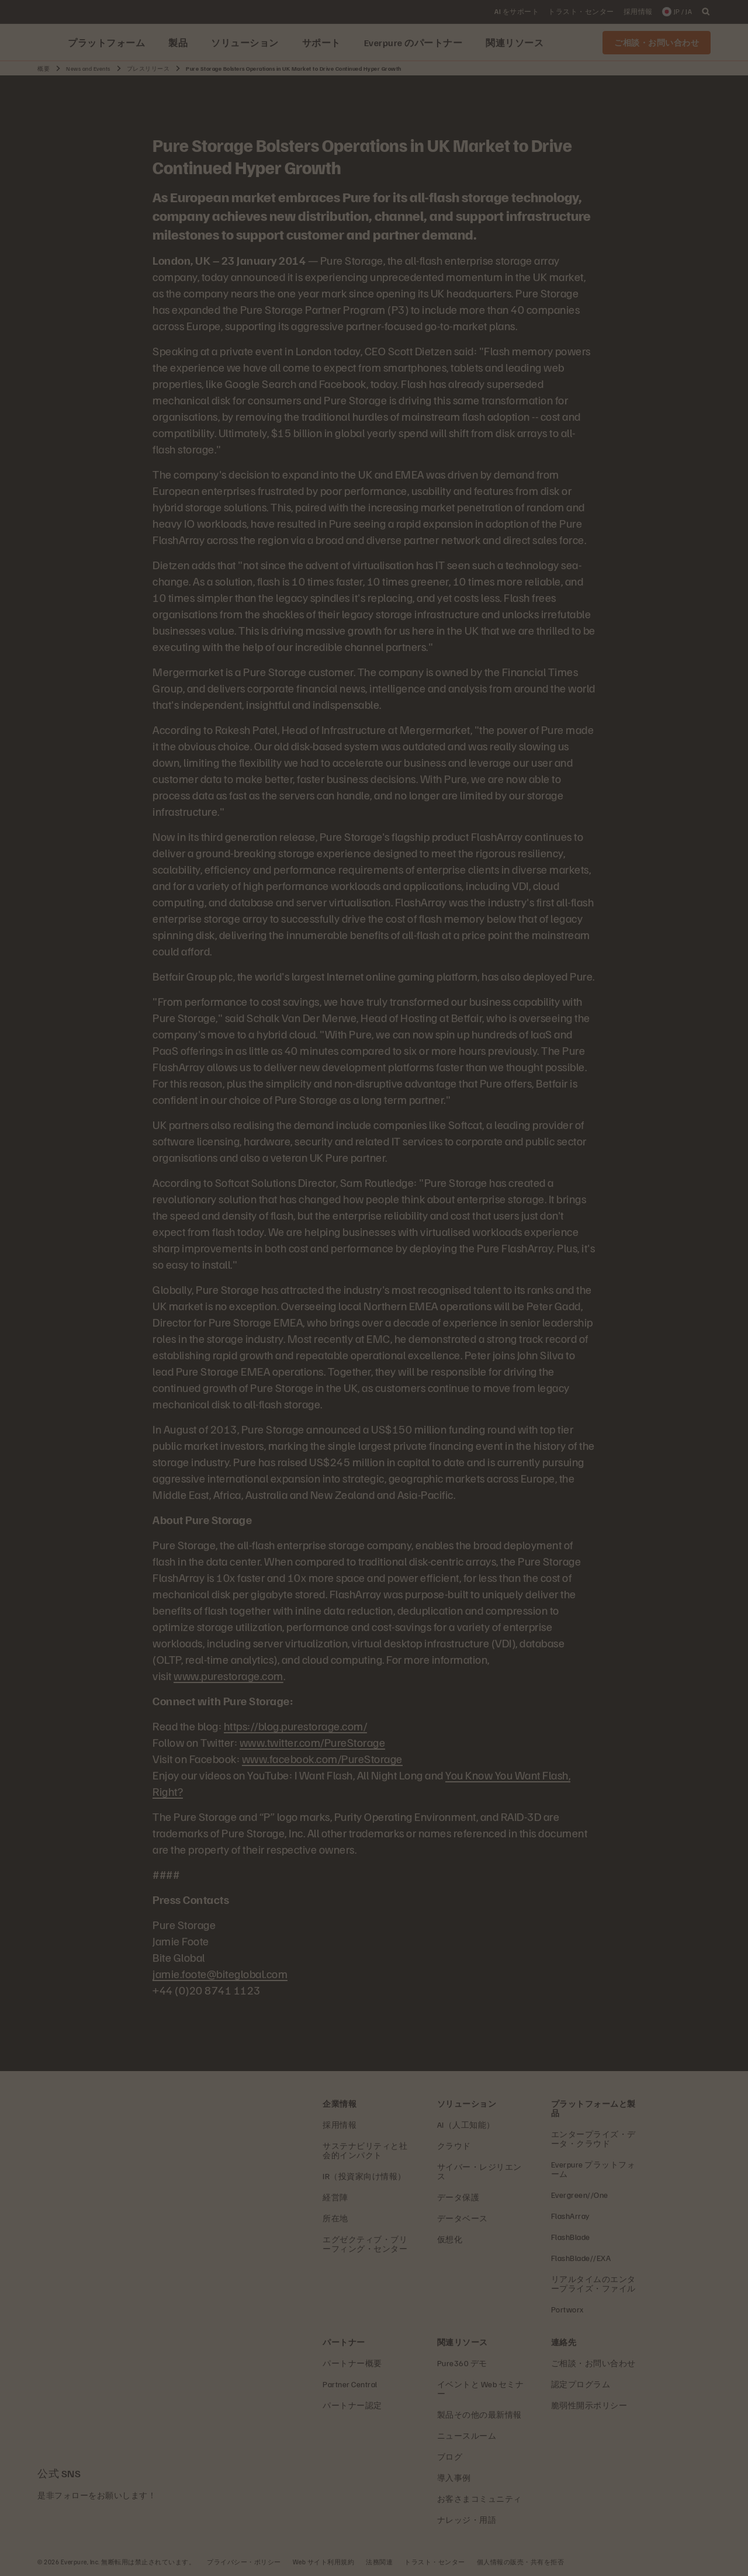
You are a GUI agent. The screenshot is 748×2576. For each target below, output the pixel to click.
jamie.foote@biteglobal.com (220, 1973)
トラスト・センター (434, 2561)
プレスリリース (148, 68)
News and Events (88, 68)
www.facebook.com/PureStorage (322, 1758)
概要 (43, 68)
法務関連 (379, 2561)
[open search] (706, 11)
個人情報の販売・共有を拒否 (521, 2561)
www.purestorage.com (228, 1675)
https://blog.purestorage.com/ (296, 1725)
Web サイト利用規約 (324, 2561)
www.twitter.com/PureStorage (313, 1742)
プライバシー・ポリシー (244, 2561)
